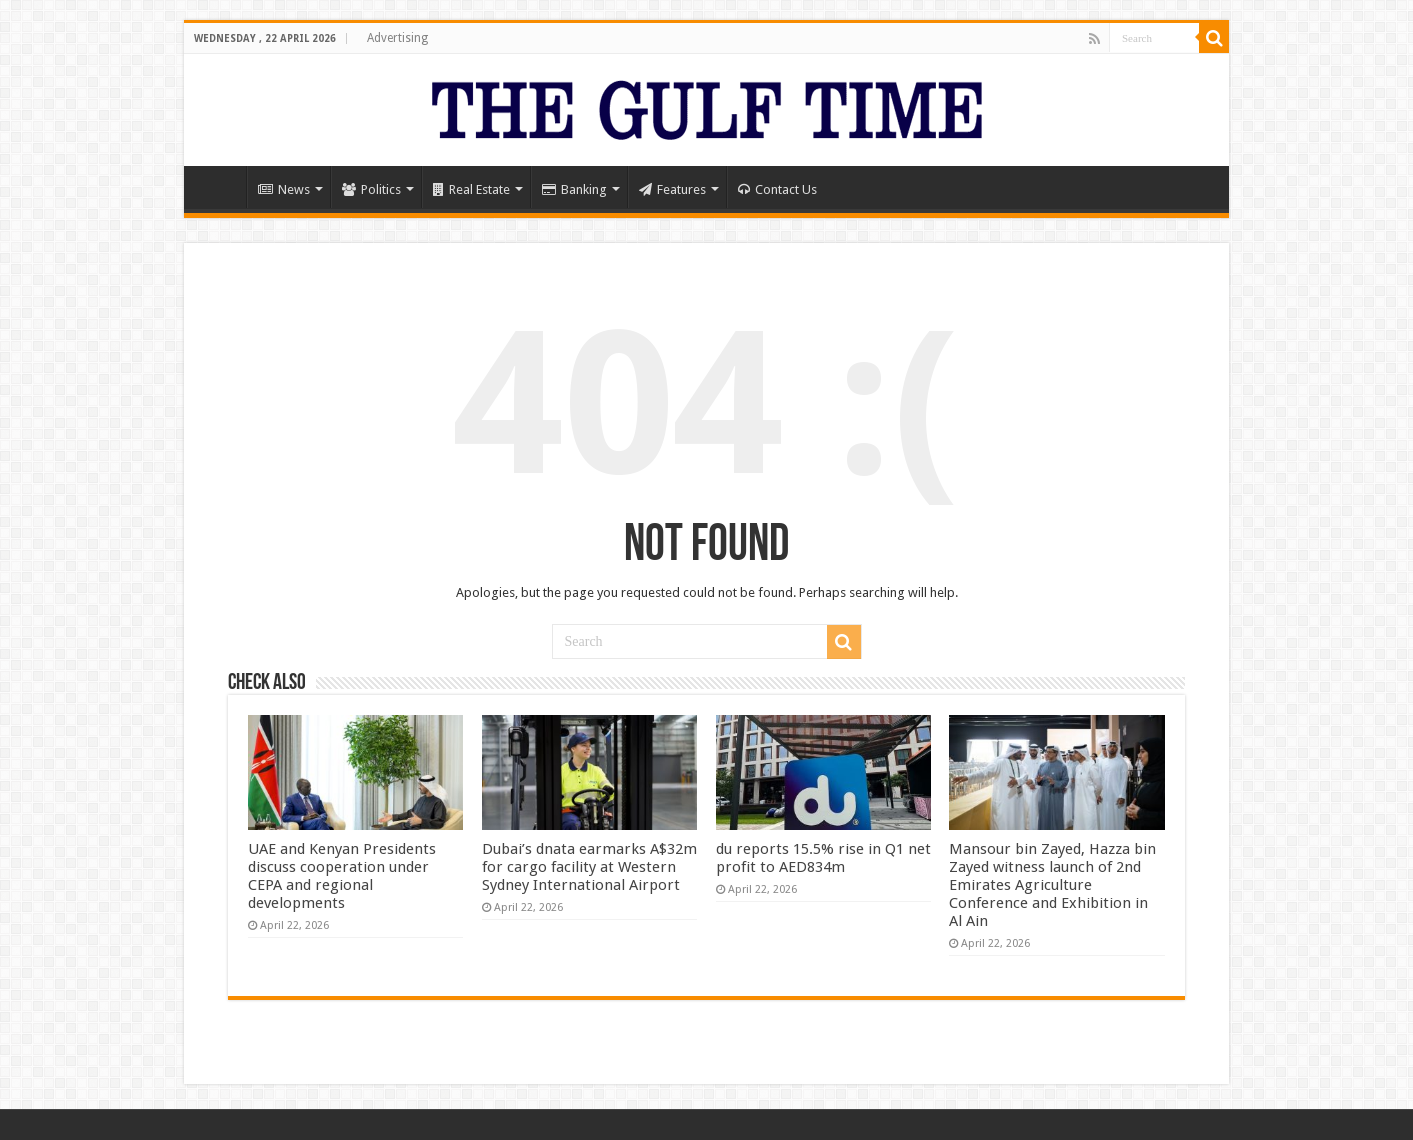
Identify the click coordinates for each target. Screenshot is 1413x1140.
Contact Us (777, 189)
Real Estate (471, 189)
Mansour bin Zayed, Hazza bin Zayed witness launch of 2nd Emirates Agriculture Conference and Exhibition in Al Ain (1052, 885)
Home (220, 187)
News (284, 189)
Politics (371, 189)
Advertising (397, 38)
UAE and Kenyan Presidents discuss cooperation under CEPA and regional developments (342, 876)
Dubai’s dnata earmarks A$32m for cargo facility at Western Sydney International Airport (589, 867)
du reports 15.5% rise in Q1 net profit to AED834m (823, 858)
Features (672, 189)
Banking (574, 189)
